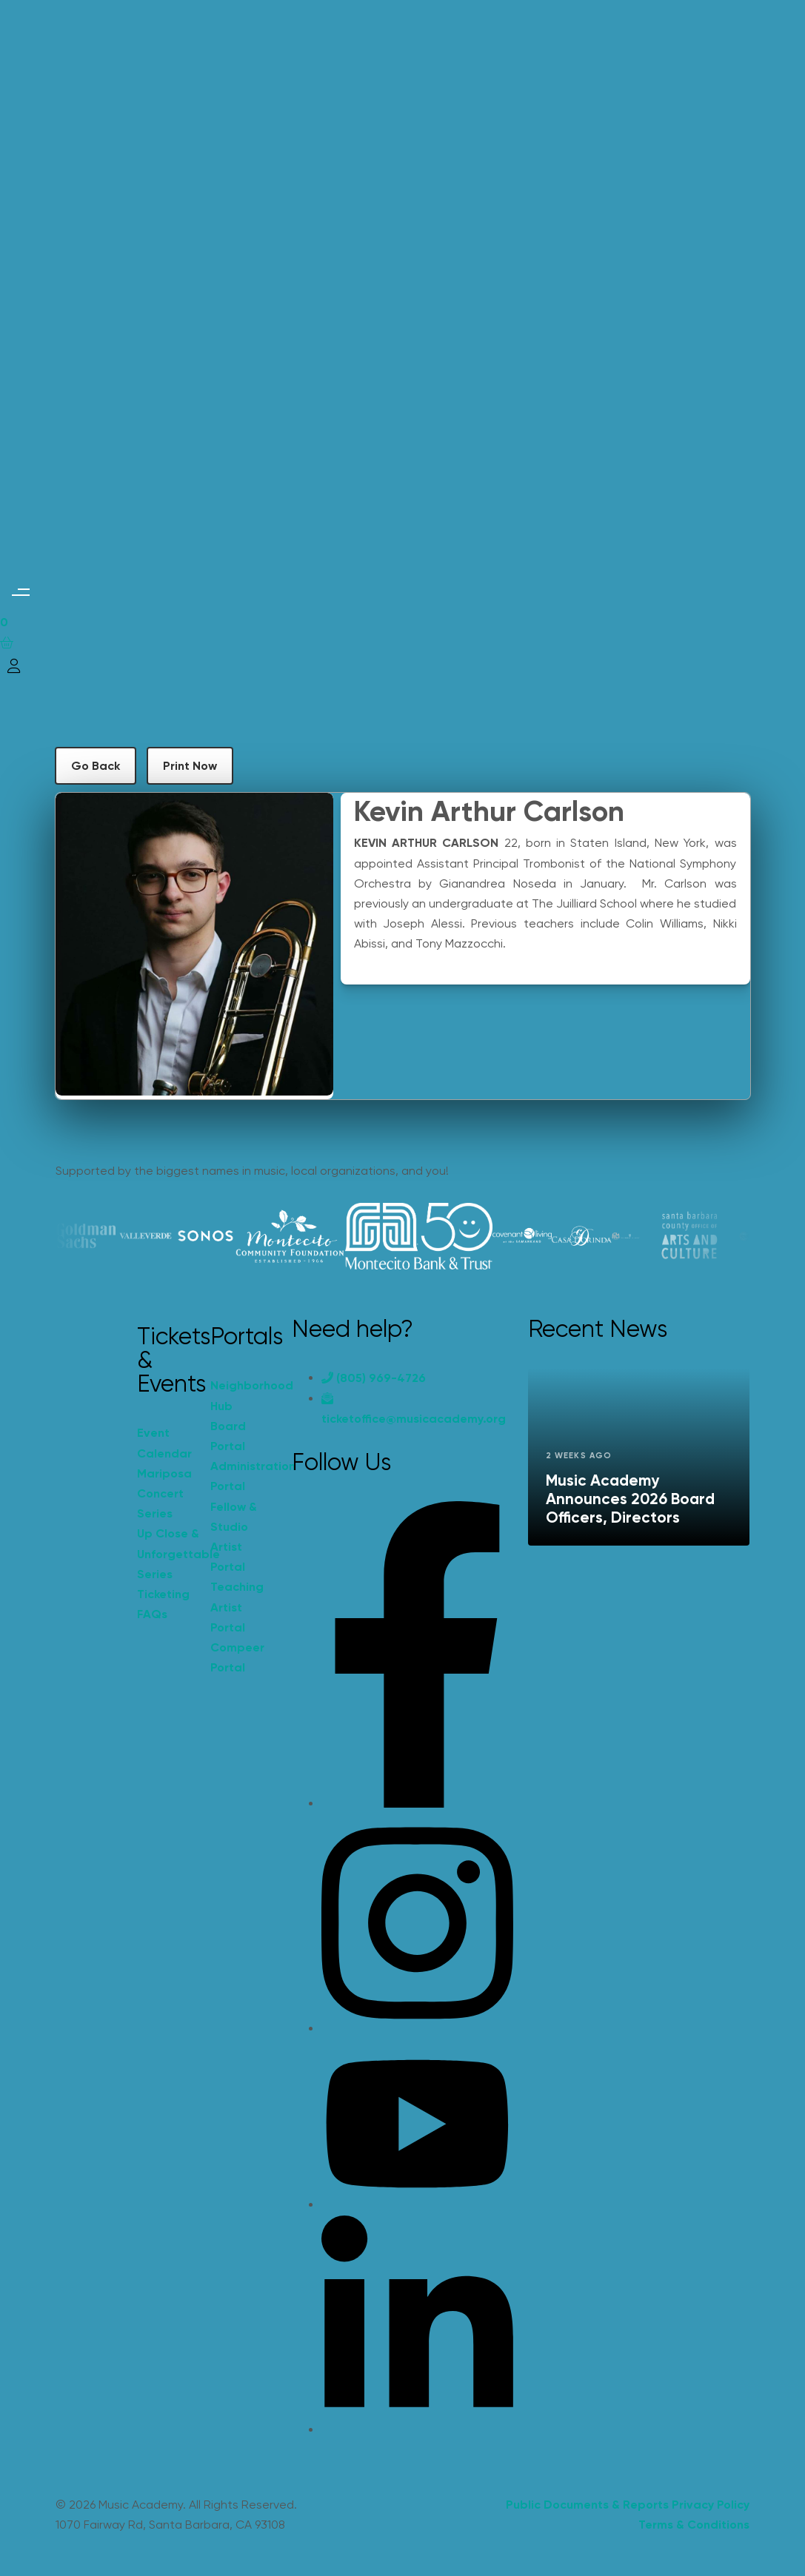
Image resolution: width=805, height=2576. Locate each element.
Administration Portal (240, 1476)
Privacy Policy (710, 2505)
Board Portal (228, 1436)
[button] (20, 591)
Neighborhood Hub (240, 1395)
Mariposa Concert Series (164, 1493)
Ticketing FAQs (163, 1604)
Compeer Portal (237, 1657)
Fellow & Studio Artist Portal (233, 1537)
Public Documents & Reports (587, 2505)
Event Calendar (164, 1443)
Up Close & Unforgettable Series (166, 1553)
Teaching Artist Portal (237, 1607)
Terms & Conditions (693, 2525)
